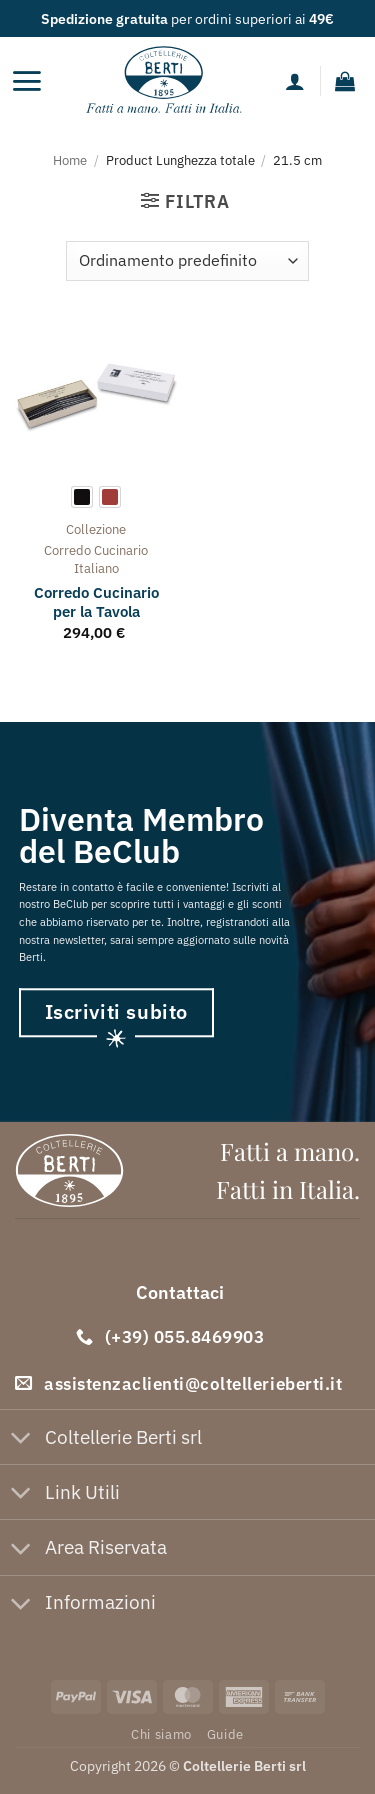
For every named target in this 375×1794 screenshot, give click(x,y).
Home (70, 160)
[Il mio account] (295, 81)
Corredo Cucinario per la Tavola (96, 602)
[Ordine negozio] (187, 261)
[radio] (82, 497)
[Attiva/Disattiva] (21, 1439)
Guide (225, 1734)
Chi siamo (161, 1734)
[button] (26, 81)
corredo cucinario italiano (96, 559)
